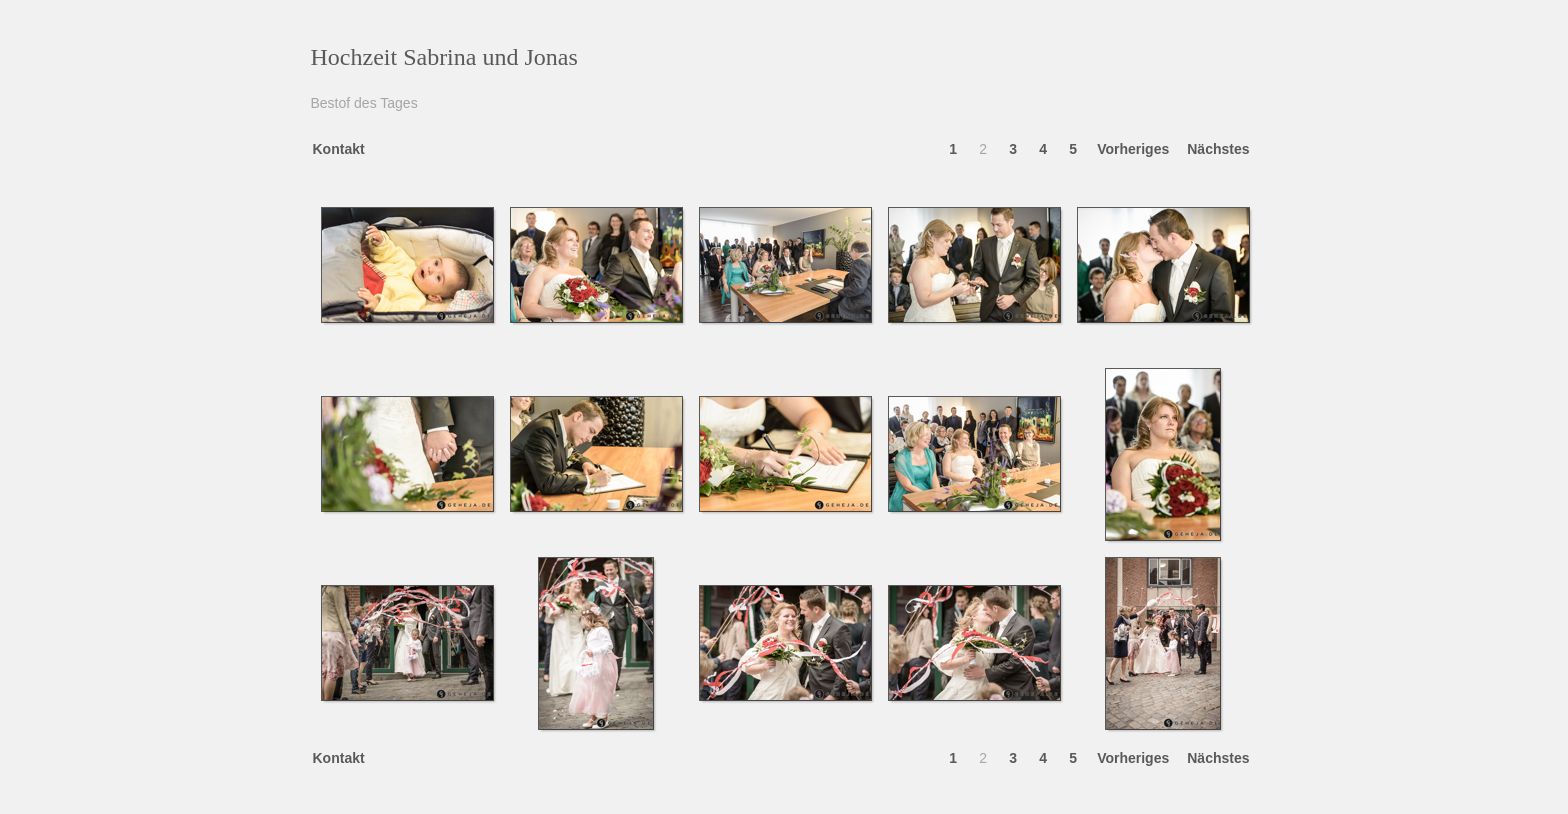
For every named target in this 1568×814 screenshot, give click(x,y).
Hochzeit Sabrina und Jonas (444, 57)
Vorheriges (1133, 149)
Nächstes (1218, 149)
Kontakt (339, 149)
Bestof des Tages (364, 103)
